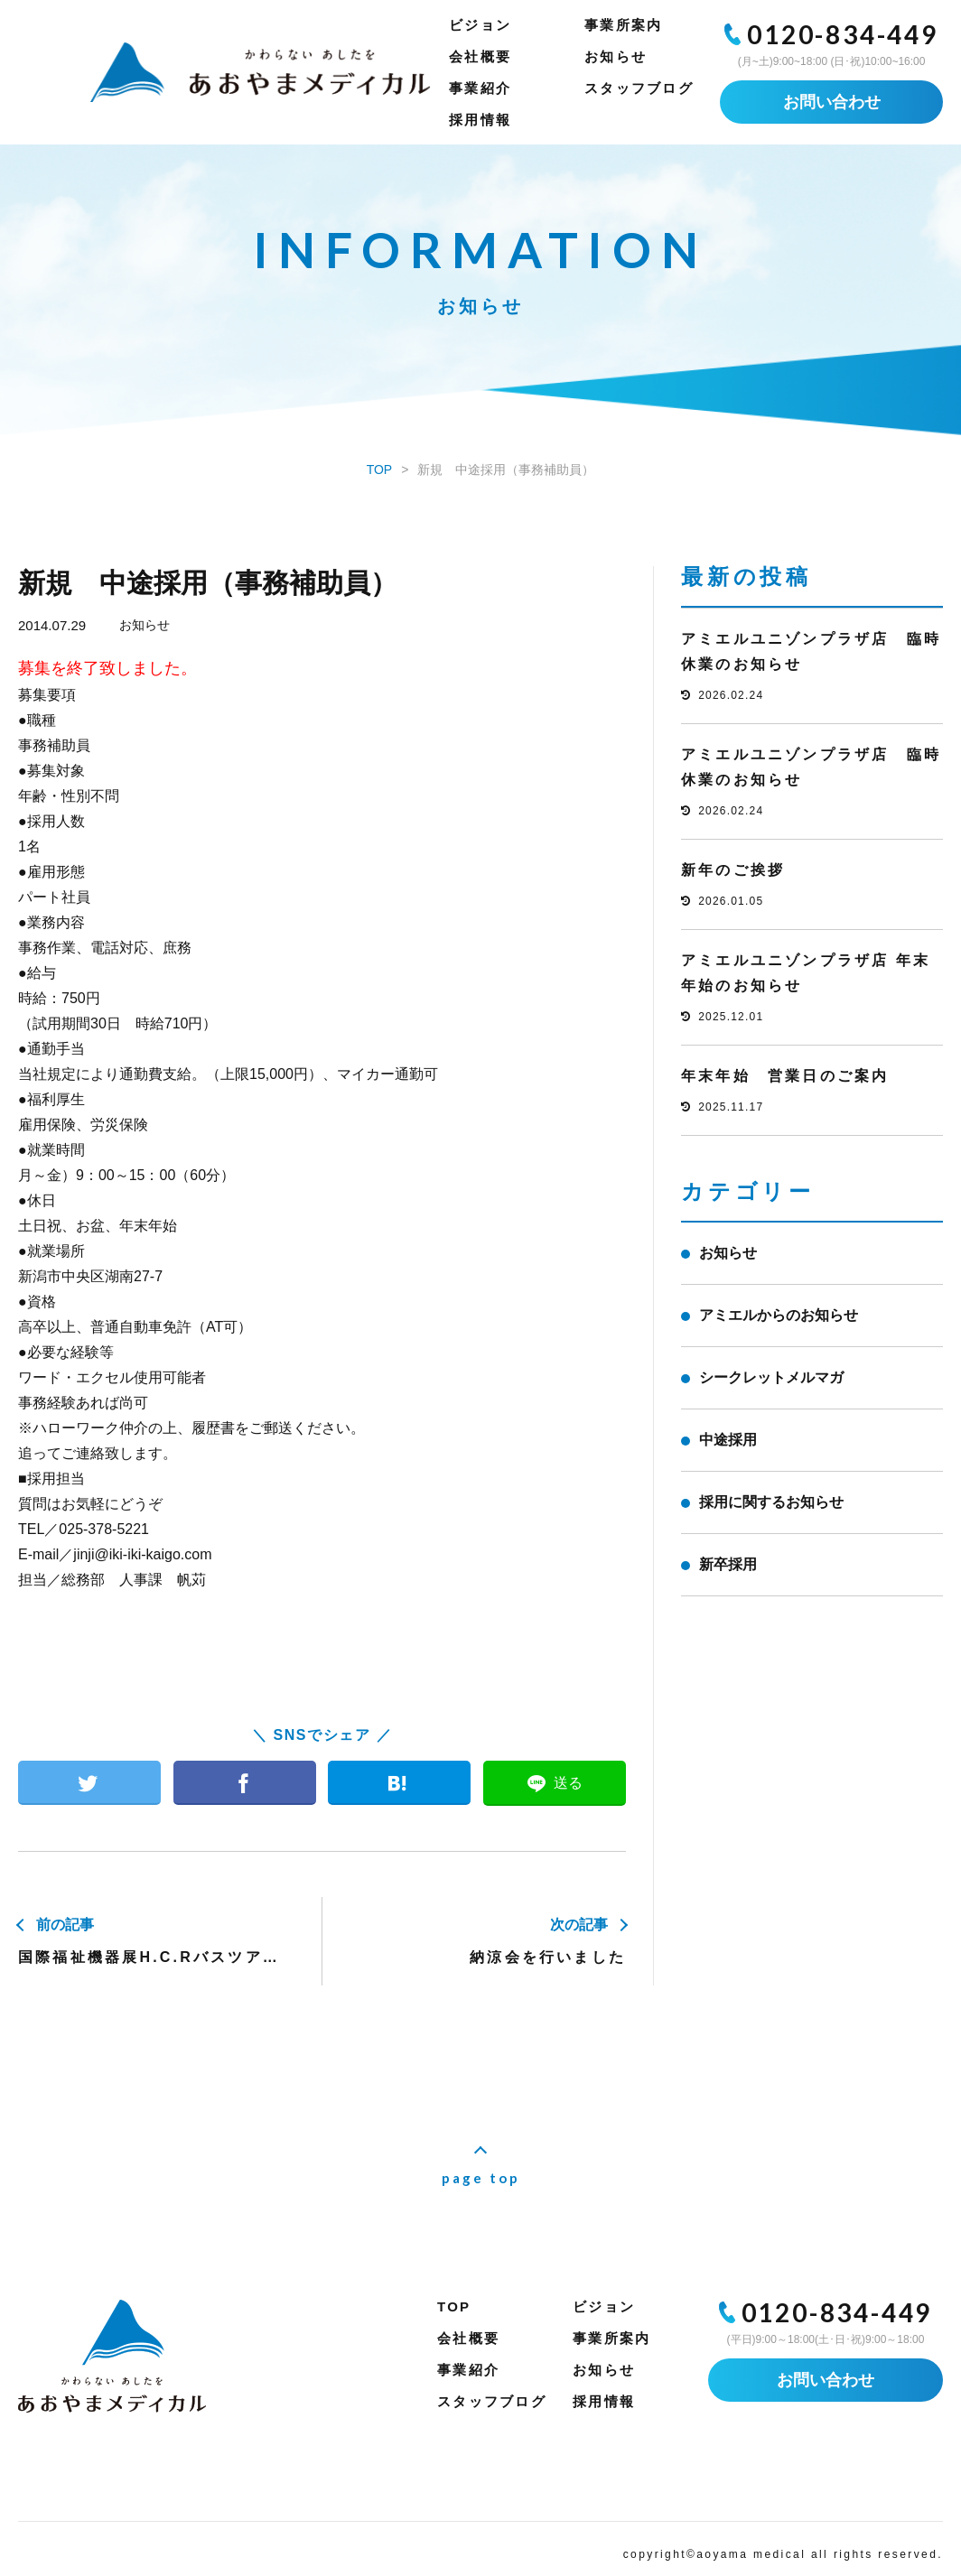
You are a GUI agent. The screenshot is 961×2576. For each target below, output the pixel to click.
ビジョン (480, 25)
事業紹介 (480, 88)
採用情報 (480, 119)
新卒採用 (728, 1564)
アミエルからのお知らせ (778, 1315)
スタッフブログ (639, 88)
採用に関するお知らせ (771, 1502)
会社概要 (480, 56)
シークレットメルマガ (771, 1377)
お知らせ (615, 56)
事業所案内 (623, 25)
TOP (454, 2306)
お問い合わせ (832, 102)
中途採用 (728, 1439)
